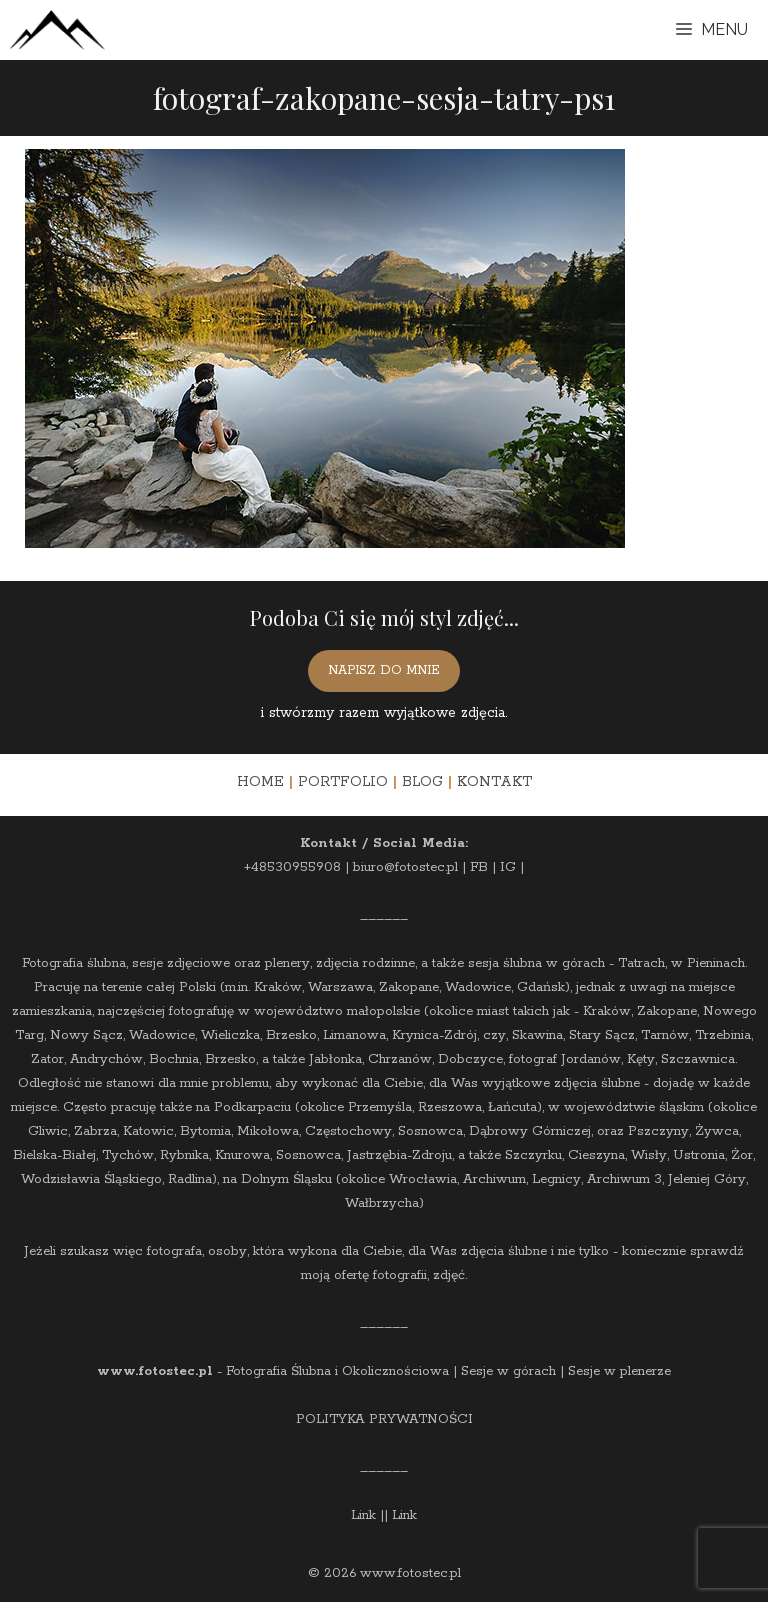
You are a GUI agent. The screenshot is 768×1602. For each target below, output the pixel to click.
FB (479, 867)
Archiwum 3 (624, 1179)
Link (363, 1515)
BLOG (422, 782)
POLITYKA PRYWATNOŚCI (384, 1419)
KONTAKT (494, 782)
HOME (260, 782)
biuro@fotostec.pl (405, 867)
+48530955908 (292, 867)
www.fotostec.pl (155, 1371)
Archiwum (494, 1179)
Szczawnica (698, 1059)
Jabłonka (335, 1059)
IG (508, 867)
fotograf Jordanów (565, 1059)
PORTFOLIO (343, 782)
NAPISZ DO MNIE (384, 670)
